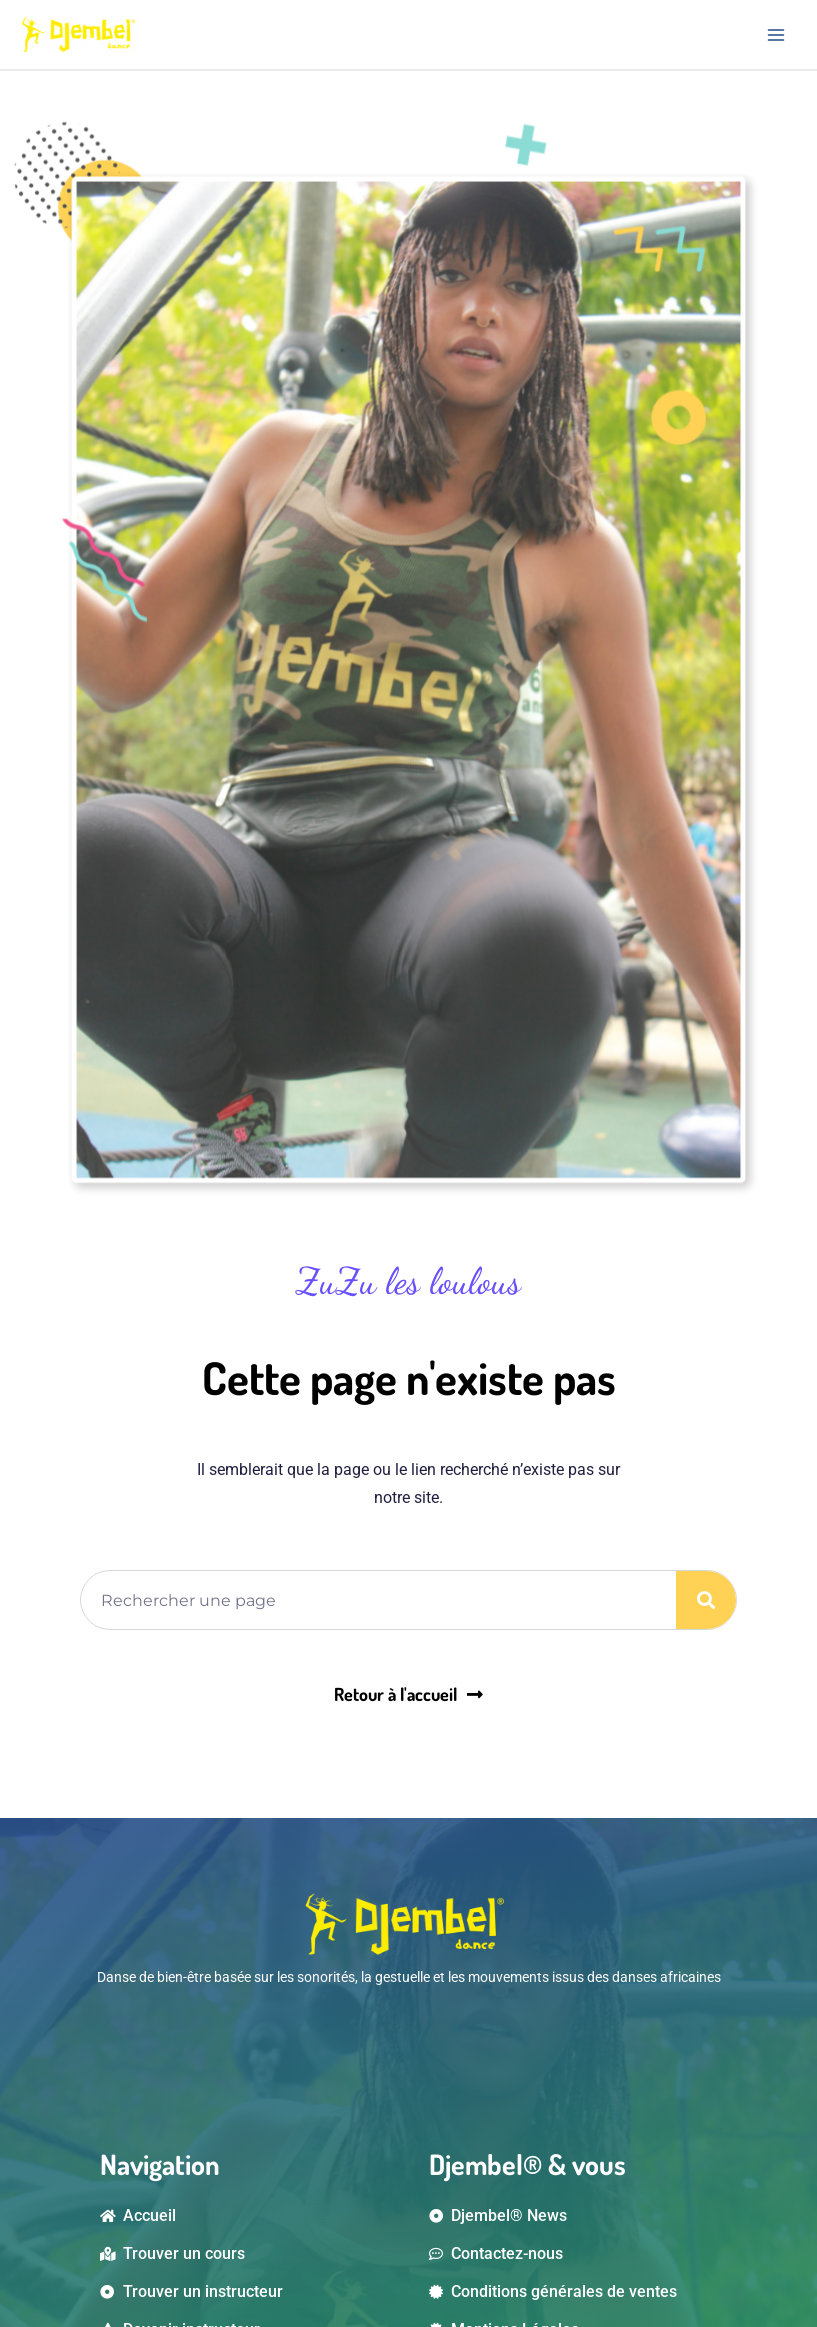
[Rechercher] (706, 1600)
